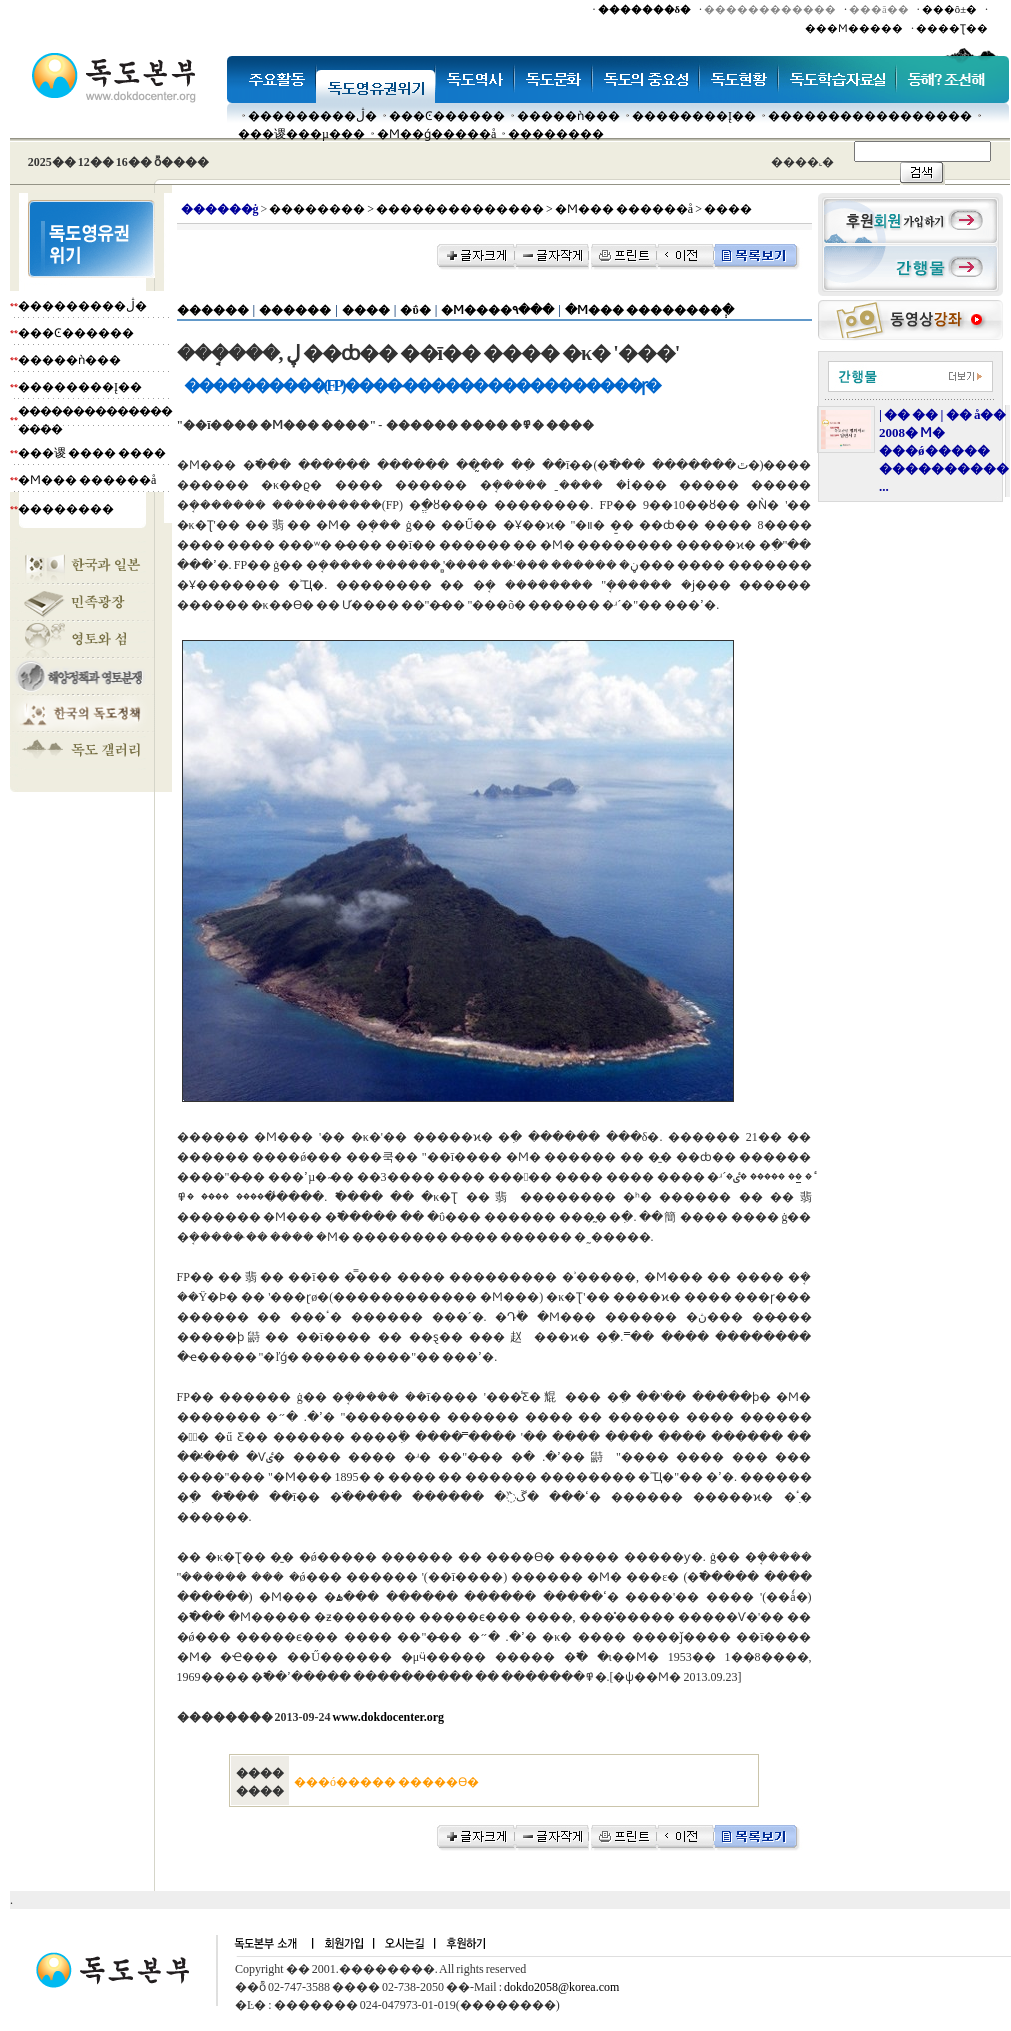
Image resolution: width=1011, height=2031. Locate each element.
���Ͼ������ (447, 116)
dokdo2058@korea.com (561, 1987)
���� (366, 310)
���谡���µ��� (301, 134)
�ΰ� (415, 310)
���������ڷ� (312, 116)
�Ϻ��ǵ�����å (436, 134)
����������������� (870, 116)
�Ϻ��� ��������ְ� (649, 310)
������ (213, 310)
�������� (556, 134)
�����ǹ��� (568, 116)
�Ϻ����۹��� (497, 310)
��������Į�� (694, 116)
